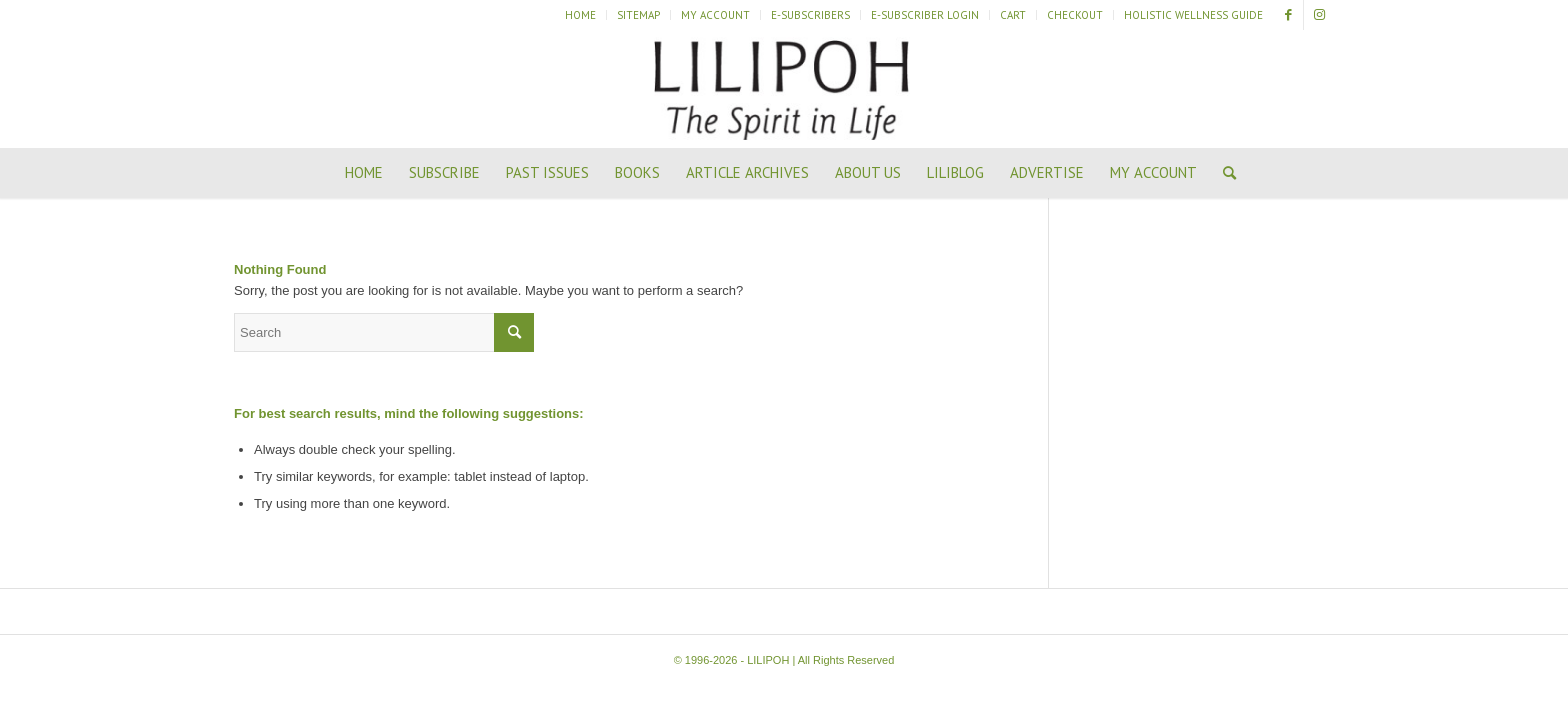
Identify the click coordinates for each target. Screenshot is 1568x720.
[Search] (1223, 173)
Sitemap (638, 15)
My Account (715, 15)
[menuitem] (581, 15)
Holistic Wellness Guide (1193, 15)
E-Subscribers (810, 15)
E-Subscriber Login (925, 15)
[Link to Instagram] (1319, 15)
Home (580, 15)
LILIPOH (768, 660)
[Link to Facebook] (1288, 15)
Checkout (1075, 15)
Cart (1013, 15)
